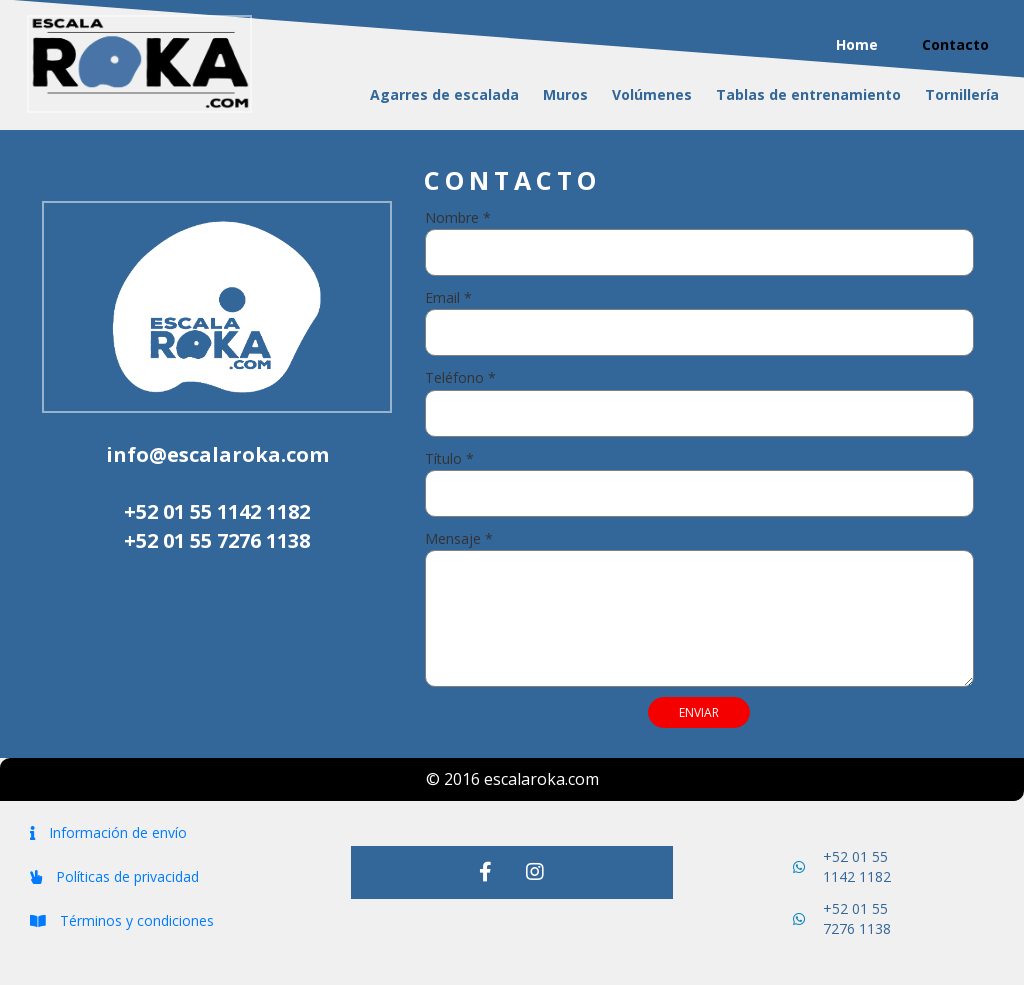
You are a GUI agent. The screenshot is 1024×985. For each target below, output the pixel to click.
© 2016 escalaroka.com (512, 779)
